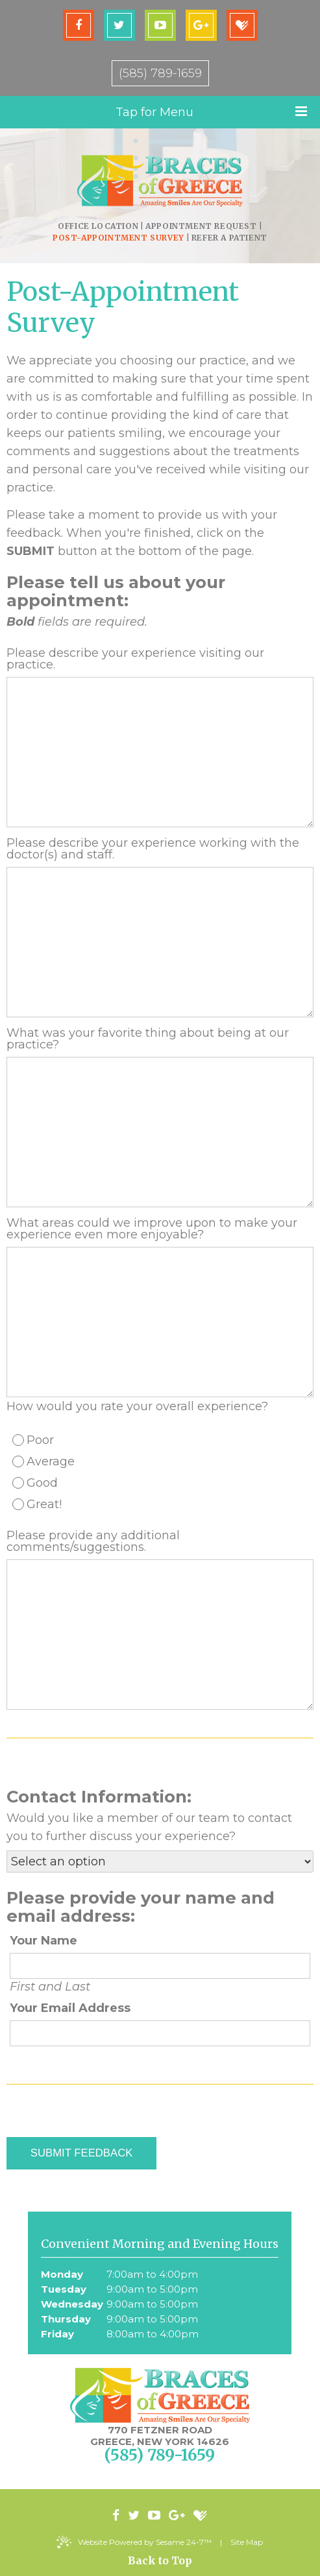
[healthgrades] (242, 25)
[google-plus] (201, 25)
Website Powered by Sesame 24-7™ (135, 2542)
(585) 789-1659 (160, 73)
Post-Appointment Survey (118, 237)
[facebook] (78, 25)
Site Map (246, 2542)
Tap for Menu (212, 111)
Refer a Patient (229, 237)
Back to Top (160, 2560)
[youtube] (160, 25)
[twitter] (119, 25)
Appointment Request (200, 226)
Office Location (98, 226)
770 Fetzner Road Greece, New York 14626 (159, 2436)
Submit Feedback (81, 2153)
